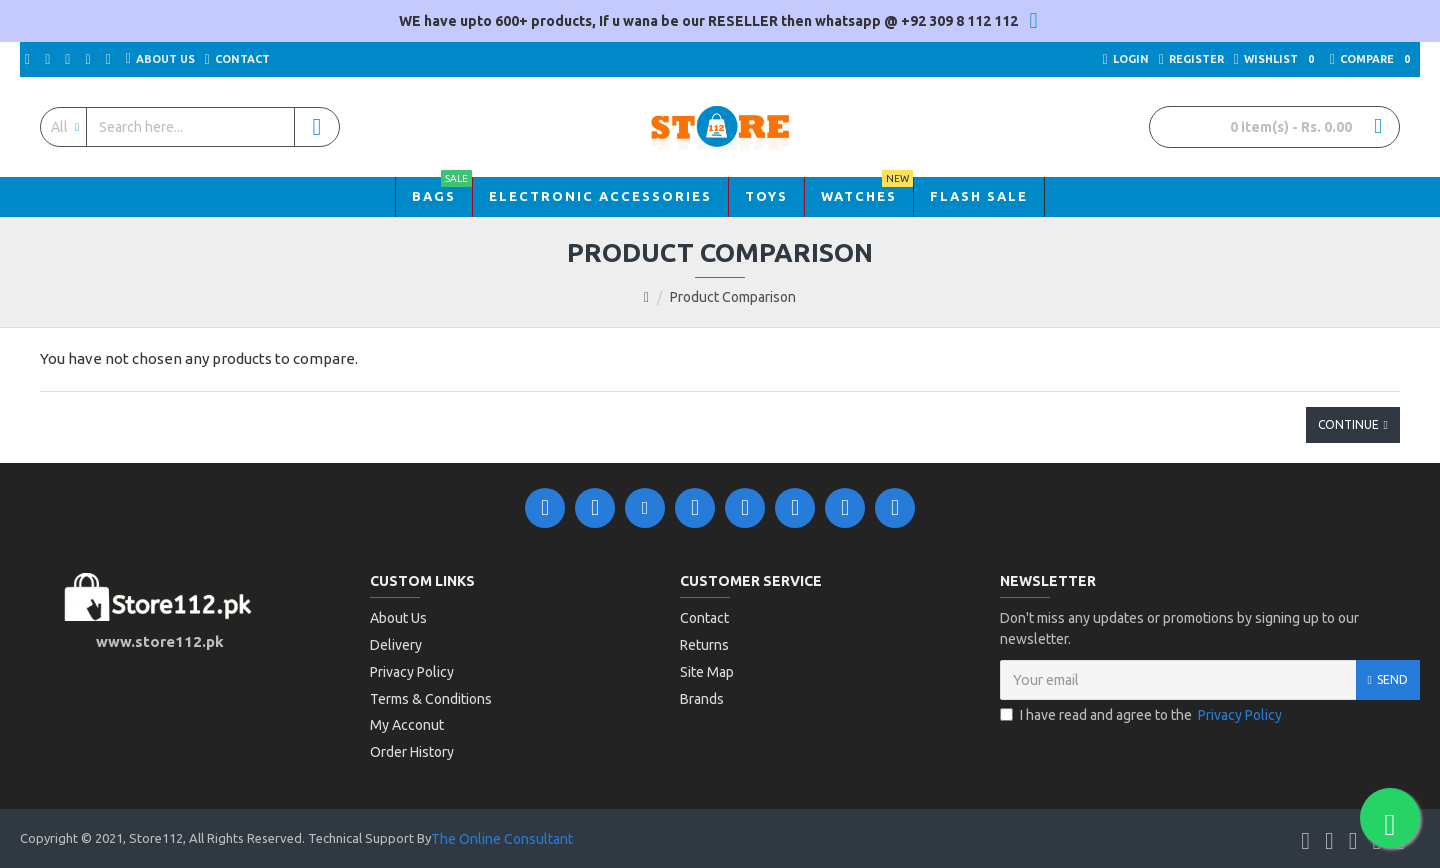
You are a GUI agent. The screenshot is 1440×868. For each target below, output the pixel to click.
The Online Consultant (502, 834)
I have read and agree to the (1142, 715)
